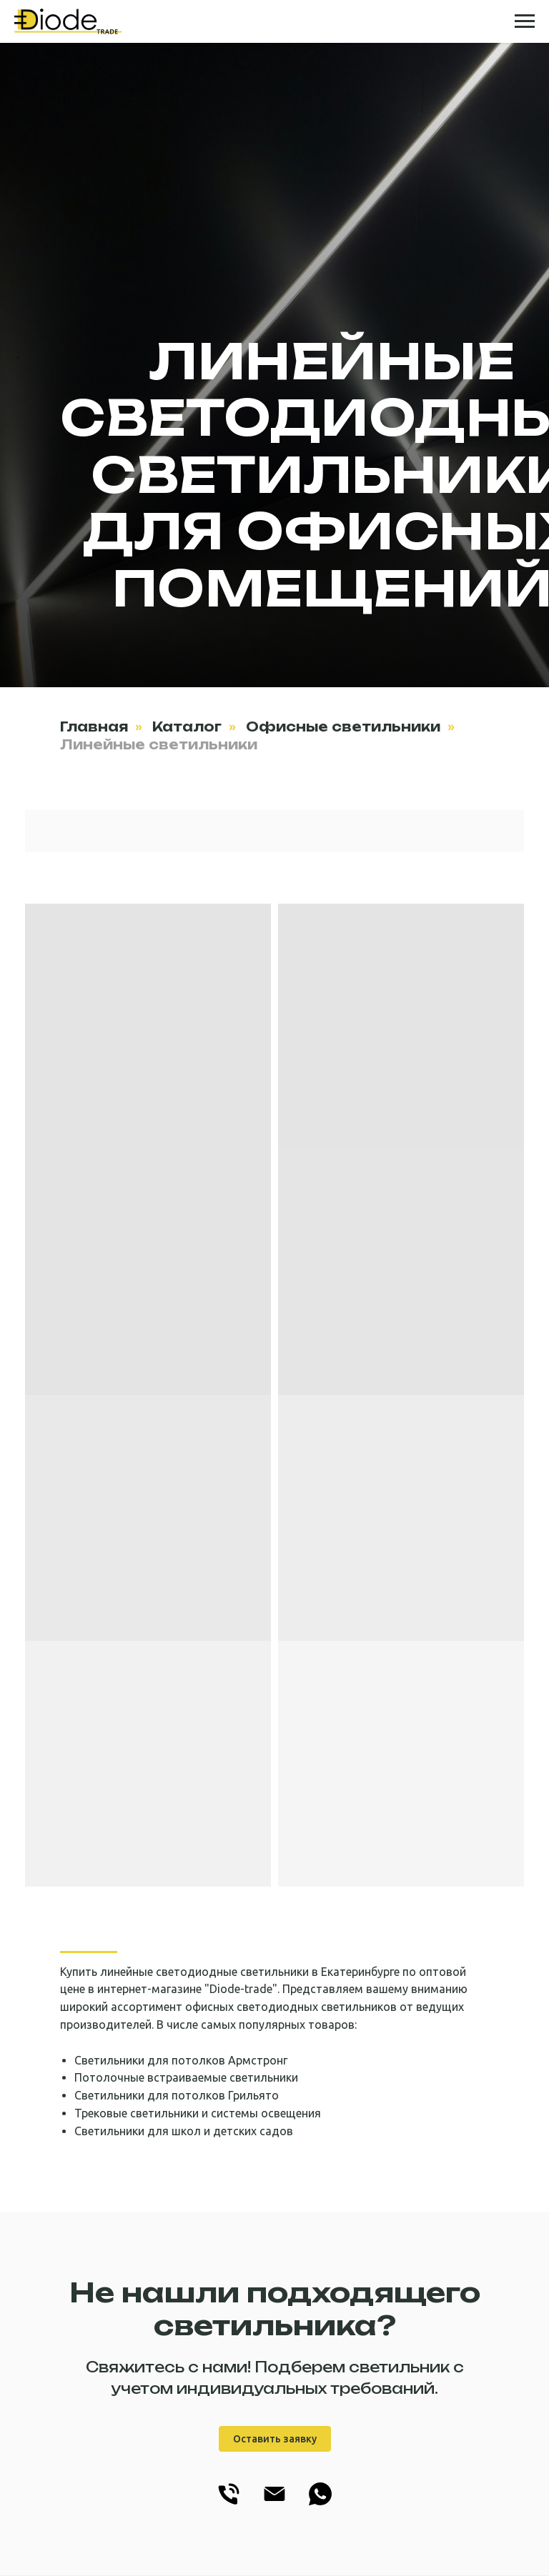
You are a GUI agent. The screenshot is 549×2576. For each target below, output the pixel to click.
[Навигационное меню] (525, 21)
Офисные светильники (343, 726)
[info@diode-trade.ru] (274, 2504)
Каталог (187, 726)
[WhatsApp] (320, 2504)
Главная (94, 726)
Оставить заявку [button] (275, 2439)
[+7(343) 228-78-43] (228, 2504)
